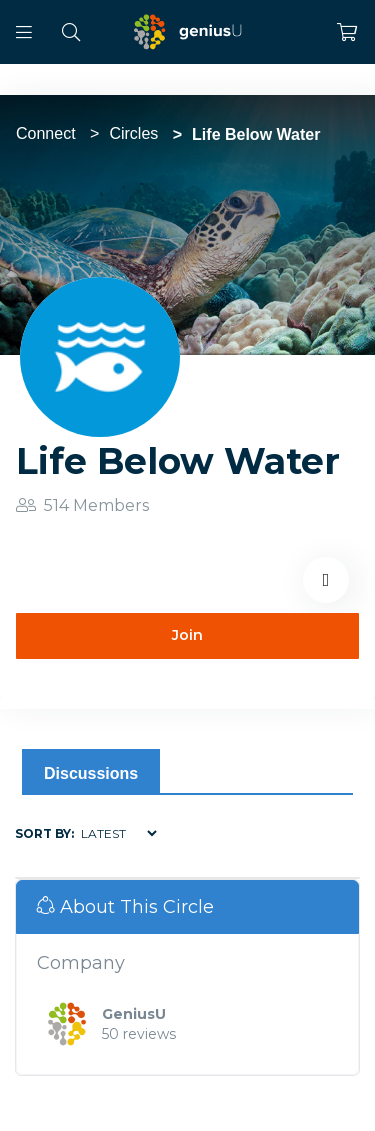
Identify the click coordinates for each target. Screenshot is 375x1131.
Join (187, 635)
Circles (133, 133)
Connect (46, 133)
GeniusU (134, 1014)
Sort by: (44, 833)
